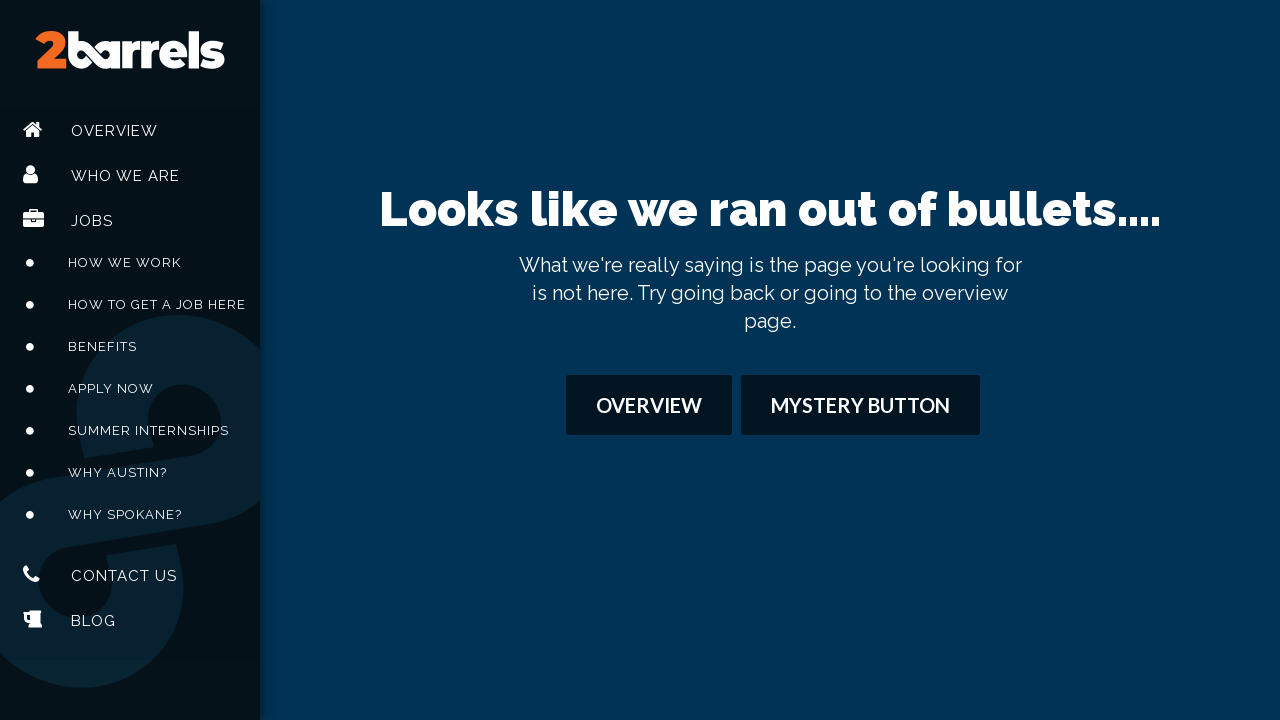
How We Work (124, 262)
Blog (93, 621)
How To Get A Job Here (157, 304)
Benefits (102, 346)
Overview (114, 131)
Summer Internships (148, 430)
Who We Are (125, 176)
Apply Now (111, 388)
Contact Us (124, 576)
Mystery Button (860, 405)
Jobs (92, 221)
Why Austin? (117, 472)
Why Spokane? (125, 514)
